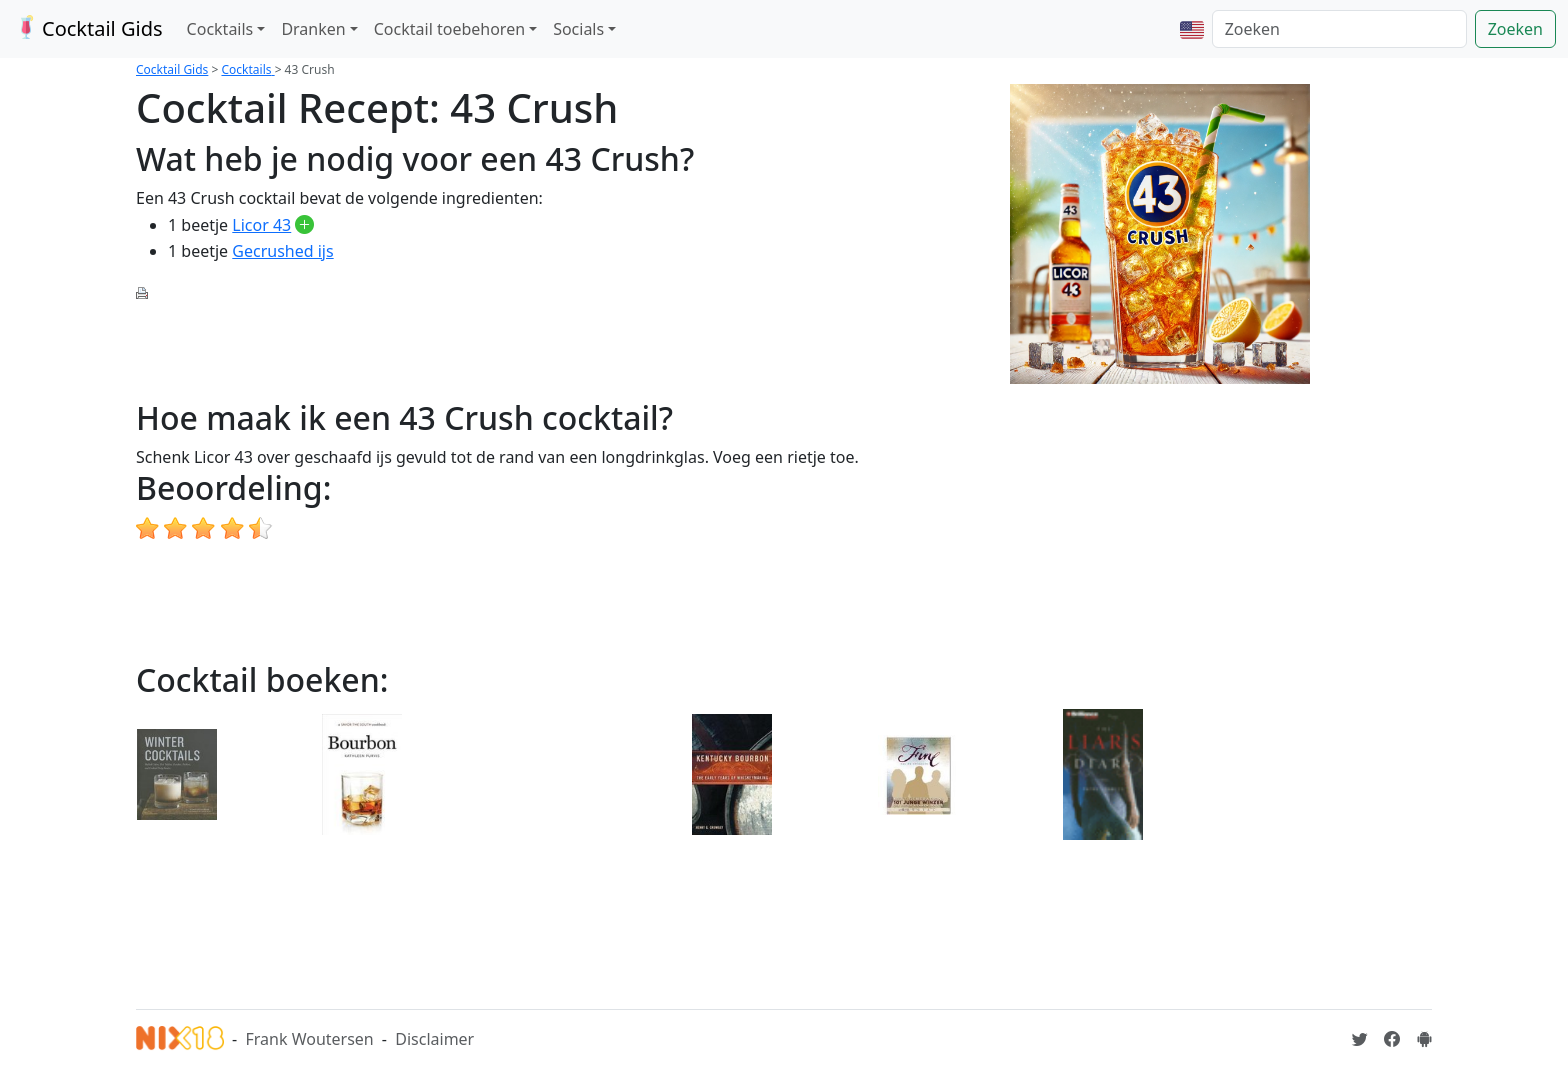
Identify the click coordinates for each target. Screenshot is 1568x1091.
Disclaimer (434, 1039)
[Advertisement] (500, 348)
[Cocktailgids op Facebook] (1392, 1039)
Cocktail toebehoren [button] (449, 29)
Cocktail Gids (87, 28)
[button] (1192, 29)
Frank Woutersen (309, 1039)
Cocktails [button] (220, 29)
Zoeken (1515, 29)
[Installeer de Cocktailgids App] (1424, 1039)
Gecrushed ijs (282, 251)
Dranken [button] (313, 29)
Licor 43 (261, 225)
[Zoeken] (1339, 29)
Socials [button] (578, 29)
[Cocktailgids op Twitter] (1360, 1039)
